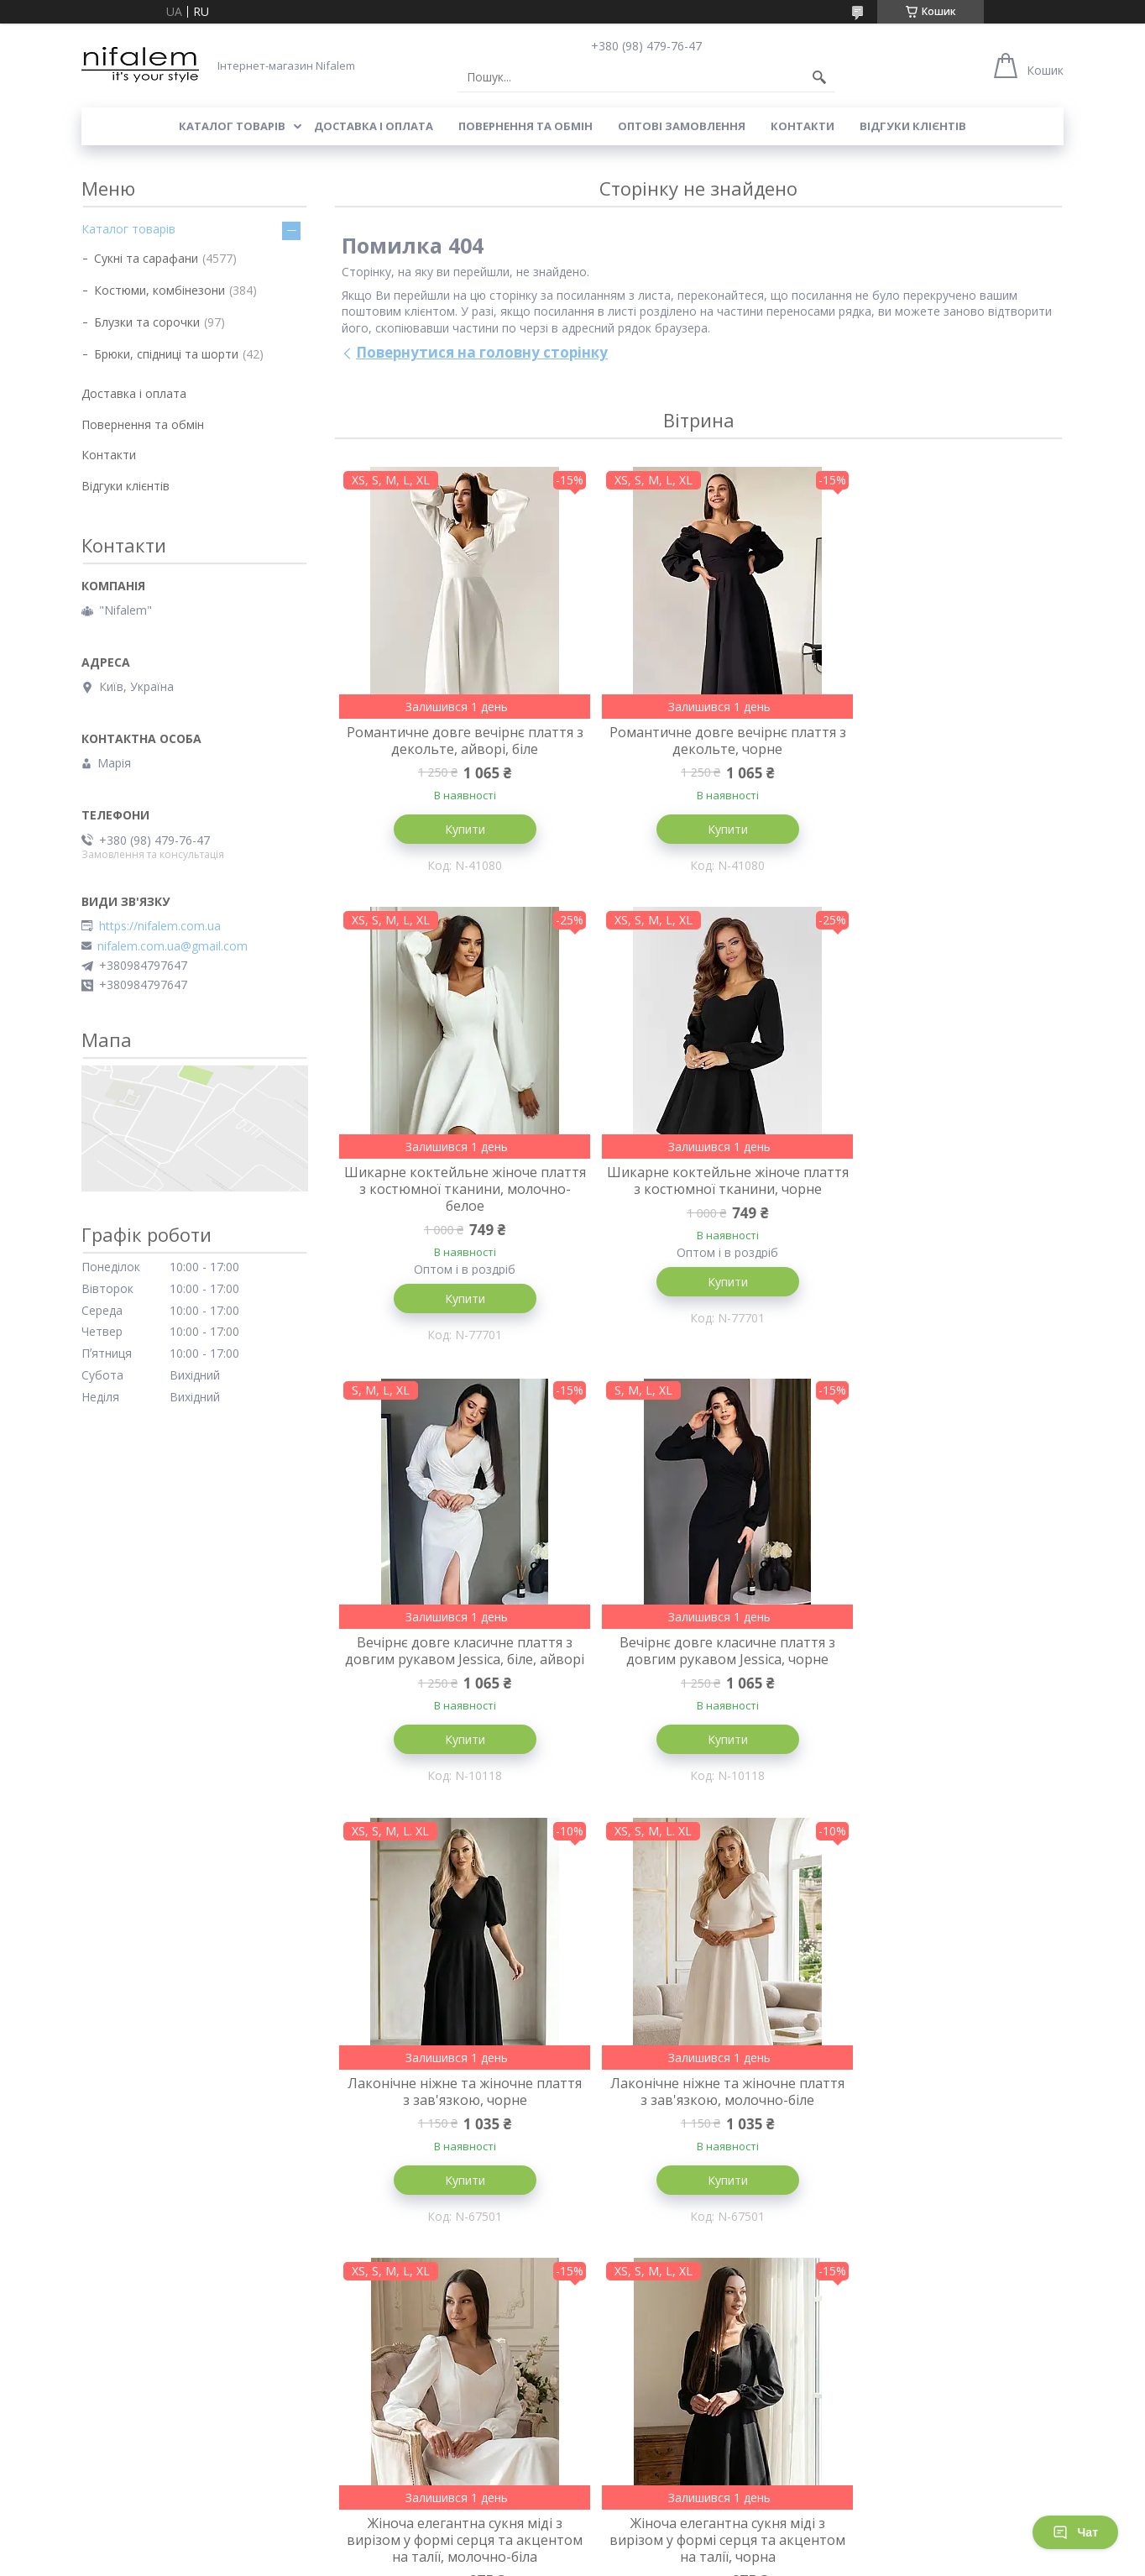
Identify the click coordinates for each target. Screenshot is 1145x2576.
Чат (1075, 2532)
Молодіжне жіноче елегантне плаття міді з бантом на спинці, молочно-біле (942, 2164)
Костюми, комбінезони (159, 290)
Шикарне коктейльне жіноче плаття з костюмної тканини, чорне (455, 1221)
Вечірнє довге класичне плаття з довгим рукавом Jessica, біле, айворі (698, 1221)
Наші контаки (619, 2450)
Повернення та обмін (525, 126)
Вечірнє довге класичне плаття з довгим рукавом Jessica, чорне (941, 1212)
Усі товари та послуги (692, 2364)
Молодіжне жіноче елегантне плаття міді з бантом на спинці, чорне (698, 2164)
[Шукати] (819, 77)
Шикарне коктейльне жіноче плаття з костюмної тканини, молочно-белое (941, 749)
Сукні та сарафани (146, 258)
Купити (455, 829)
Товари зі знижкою (385, 2450)
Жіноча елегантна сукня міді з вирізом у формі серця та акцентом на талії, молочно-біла (941, 1693)
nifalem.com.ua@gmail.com (172, 946)
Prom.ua (656, 2544)
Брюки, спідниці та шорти (166, 354)
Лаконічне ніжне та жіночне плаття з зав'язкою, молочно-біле (698, 1684)
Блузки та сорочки (147, 322)
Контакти (802, 126)
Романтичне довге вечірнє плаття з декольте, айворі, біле (454, 740)
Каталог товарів (232, 126)
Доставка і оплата (373, 126)
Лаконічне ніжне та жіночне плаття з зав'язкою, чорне (454, 1684)
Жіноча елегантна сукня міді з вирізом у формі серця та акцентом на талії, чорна (455, 2164)
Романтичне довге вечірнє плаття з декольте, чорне (698, 740)
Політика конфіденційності (671, 2559)
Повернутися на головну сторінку (482, 352)
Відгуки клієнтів (913, 126)
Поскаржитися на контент (528, 2559)
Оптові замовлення (681, 126)
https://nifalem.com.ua (160, 926)
